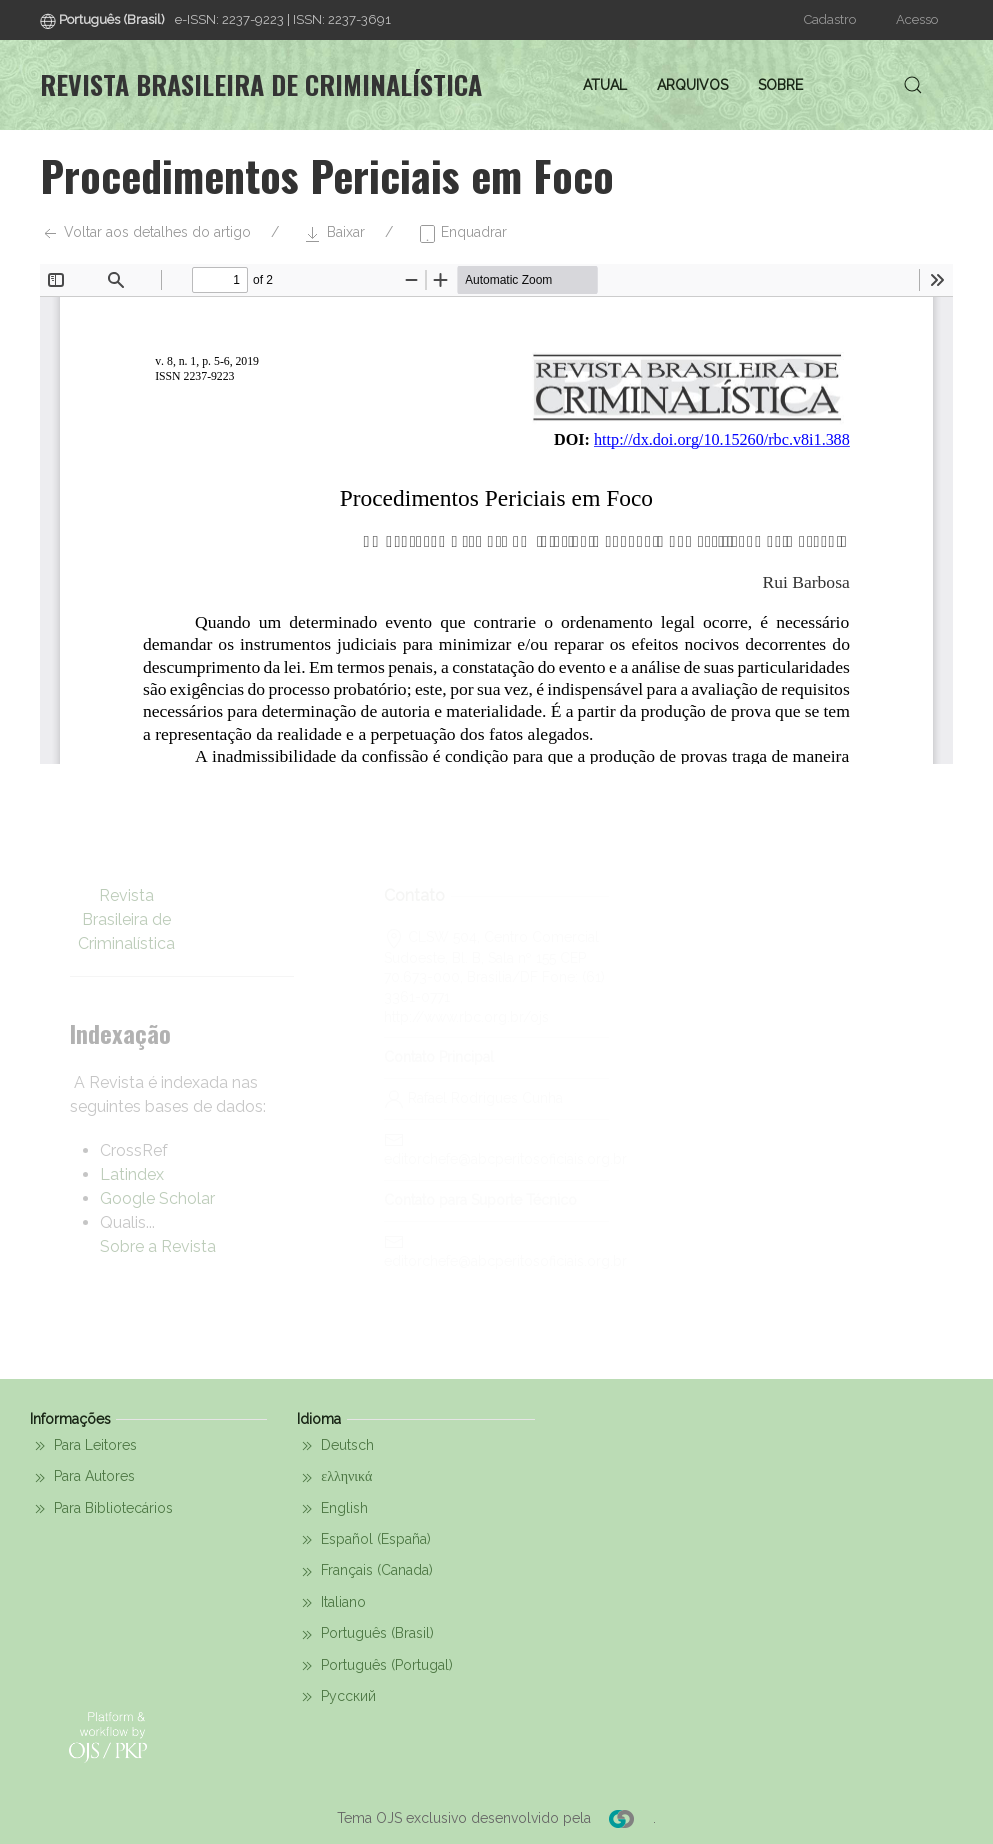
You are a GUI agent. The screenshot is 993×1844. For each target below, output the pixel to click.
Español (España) (364, 1540)
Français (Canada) (365, 1572)
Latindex (132, 1174)
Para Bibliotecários (101, 1509)
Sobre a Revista (158, 1246)
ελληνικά (334, 1478)
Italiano (331, 1603)
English (332, 1509)
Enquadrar (462, 234)
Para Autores (82, 1478)
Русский (336, 1697)
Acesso (917, 19)
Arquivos (692, 85)
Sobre (780, 85)
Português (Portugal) (375, 1666)
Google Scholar (157, 1198)
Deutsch (335, 1446)
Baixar (334, 234)
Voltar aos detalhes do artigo (145, 234)
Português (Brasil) (365, 1635)
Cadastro (830, 19)
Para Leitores (83, 1446)
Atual (605, 85)
